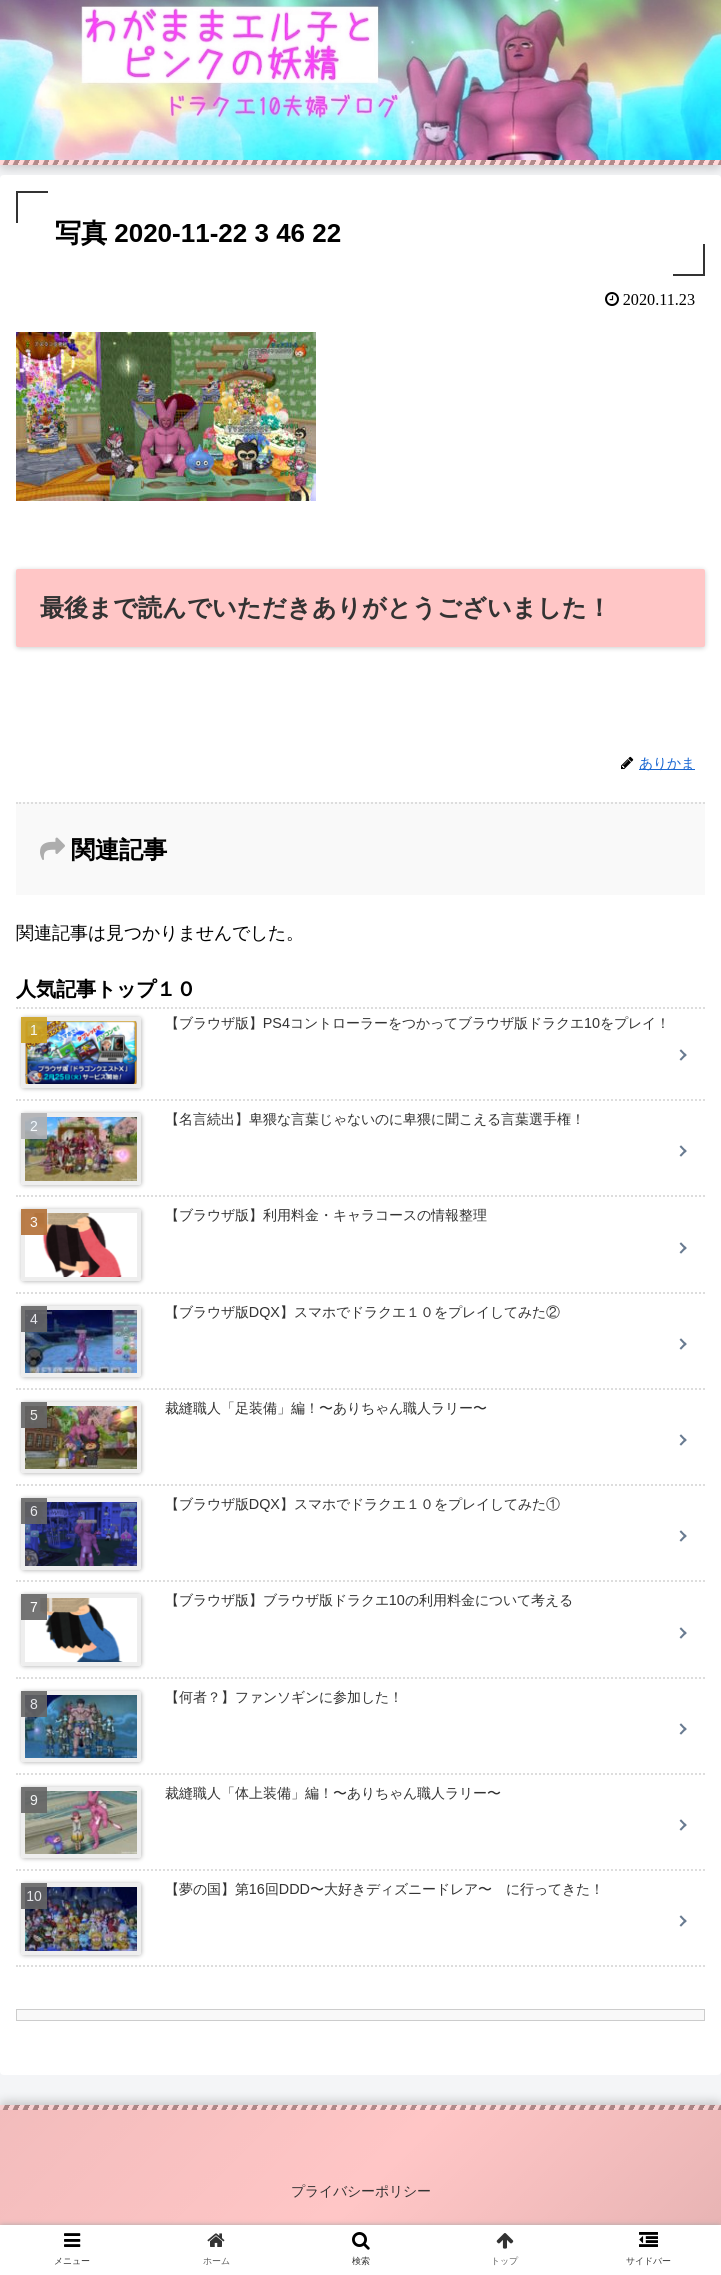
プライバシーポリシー (361, 2191)
